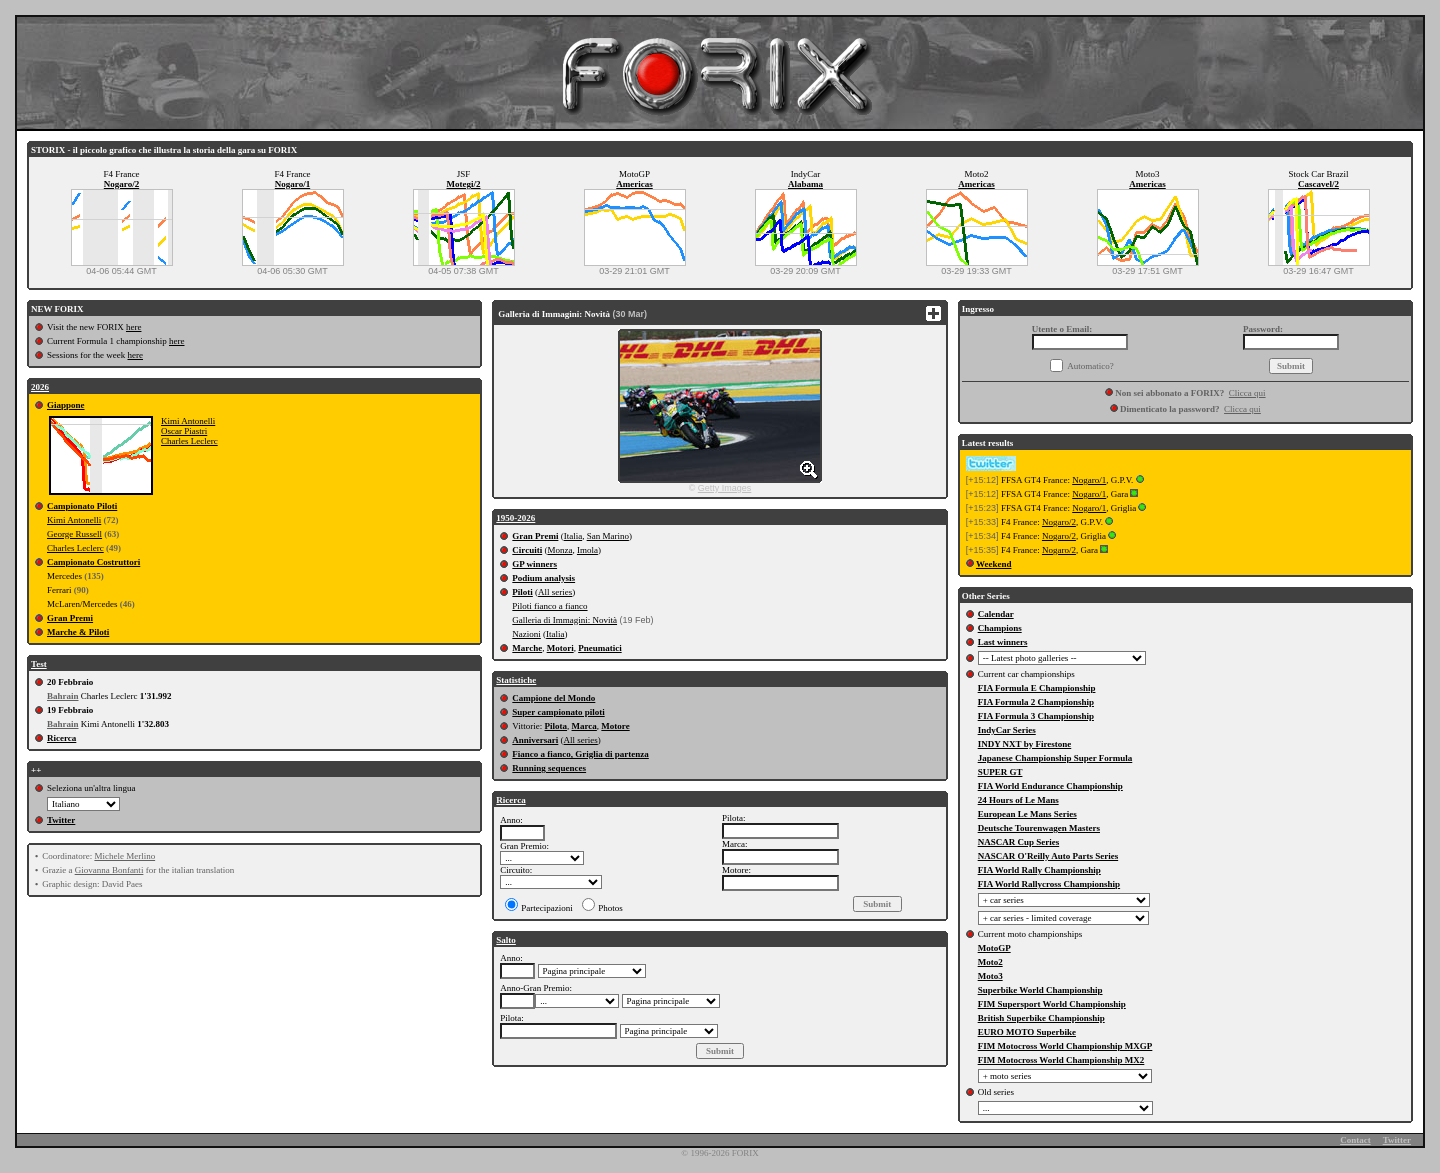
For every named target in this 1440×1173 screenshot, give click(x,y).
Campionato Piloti (82, 506)
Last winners (1003, 642)
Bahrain (63, 696)
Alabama (805, 184)
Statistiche (516, 680)
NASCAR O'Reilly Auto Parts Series (1048, 856)
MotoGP (994, 948)
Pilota (556, 726)
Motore (615, 726)
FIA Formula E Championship (1037, 688)
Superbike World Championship (1040, 990)
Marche (527, 648)
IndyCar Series (1007, 730)
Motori (560, 648)
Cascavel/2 (1318, 184)
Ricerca (61, 738)
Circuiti (527, 550)
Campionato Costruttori (93, 562)
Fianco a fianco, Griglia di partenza (580, 754)
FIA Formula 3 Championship (1036, 716)
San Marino (608, 536)
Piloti (522, 592)
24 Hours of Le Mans (1018, 800)
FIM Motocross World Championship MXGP (1065, 1046)
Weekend (994, 564)
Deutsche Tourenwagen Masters (1039, 828)
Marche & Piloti (78, 632)
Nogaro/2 (121, 184)
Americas (634, 184)
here (134, 327)
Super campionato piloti (558, 712)
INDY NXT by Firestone (1025, 744)
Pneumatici (600, 648)
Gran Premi (70, 618)
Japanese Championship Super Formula (1055, 758)
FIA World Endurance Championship (1050, 786)
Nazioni (526, 634)
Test (39, 664)
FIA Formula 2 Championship (1036, 702)
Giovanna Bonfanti (109, 870)
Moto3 (990, 976)
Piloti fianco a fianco (549, 606)
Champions (1000, 628)
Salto (506, 940)
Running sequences (549, 768)
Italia (573, 536)
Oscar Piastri (184, 431)
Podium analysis (543, 578)
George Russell (74, 534)
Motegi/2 (464, 184)
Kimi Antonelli (188, 421)
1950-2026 (515, 518)
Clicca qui (1247, 393)
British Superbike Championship (1041, 1018)
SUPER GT (1000, 772)
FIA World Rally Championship (1039, 870)
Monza (559, 550)
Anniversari (535, 740)
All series (555, 592)
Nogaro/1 (292, 184)
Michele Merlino (124, 856)
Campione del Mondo (553, 698)
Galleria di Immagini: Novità (564, 620)
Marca (584, 726)
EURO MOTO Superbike (1027, 1032)
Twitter (61, 820)
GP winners (534, 564)
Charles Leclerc (189, 441)
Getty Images (725, 488)
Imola (587, 550)
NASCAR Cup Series (1019, 842)
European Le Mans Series (1027, 814)
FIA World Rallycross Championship (1049, 884)
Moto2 (990, 962)
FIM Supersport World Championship (1052, 1004)
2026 (40, 387)
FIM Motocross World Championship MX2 (1061, 1060)
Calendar (996, 614)
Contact (1355, 1140)
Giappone (66, 405)
